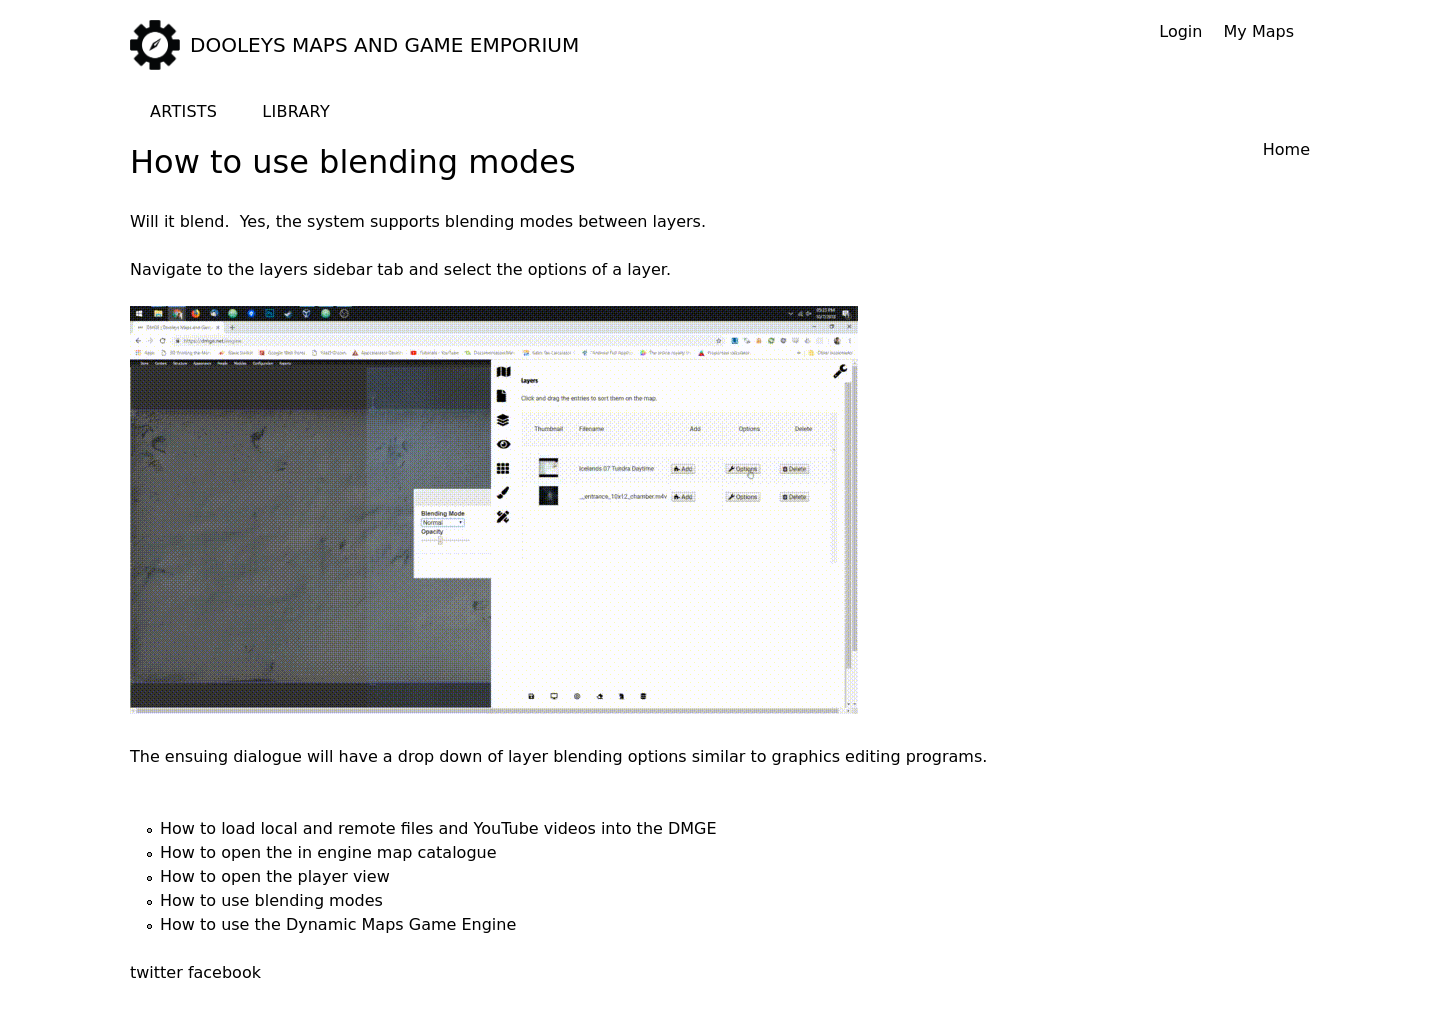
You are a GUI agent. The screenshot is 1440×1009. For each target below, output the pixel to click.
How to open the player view (275, 876)
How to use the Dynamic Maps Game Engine (338, 924)
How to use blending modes (271, 900)
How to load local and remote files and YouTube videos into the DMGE (438, 828)
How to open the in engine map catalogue (328, 852)
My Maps (1259, 31)
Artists (183, 111)
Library (296, 111)
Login (1180, 31)
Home (1286, 149)
